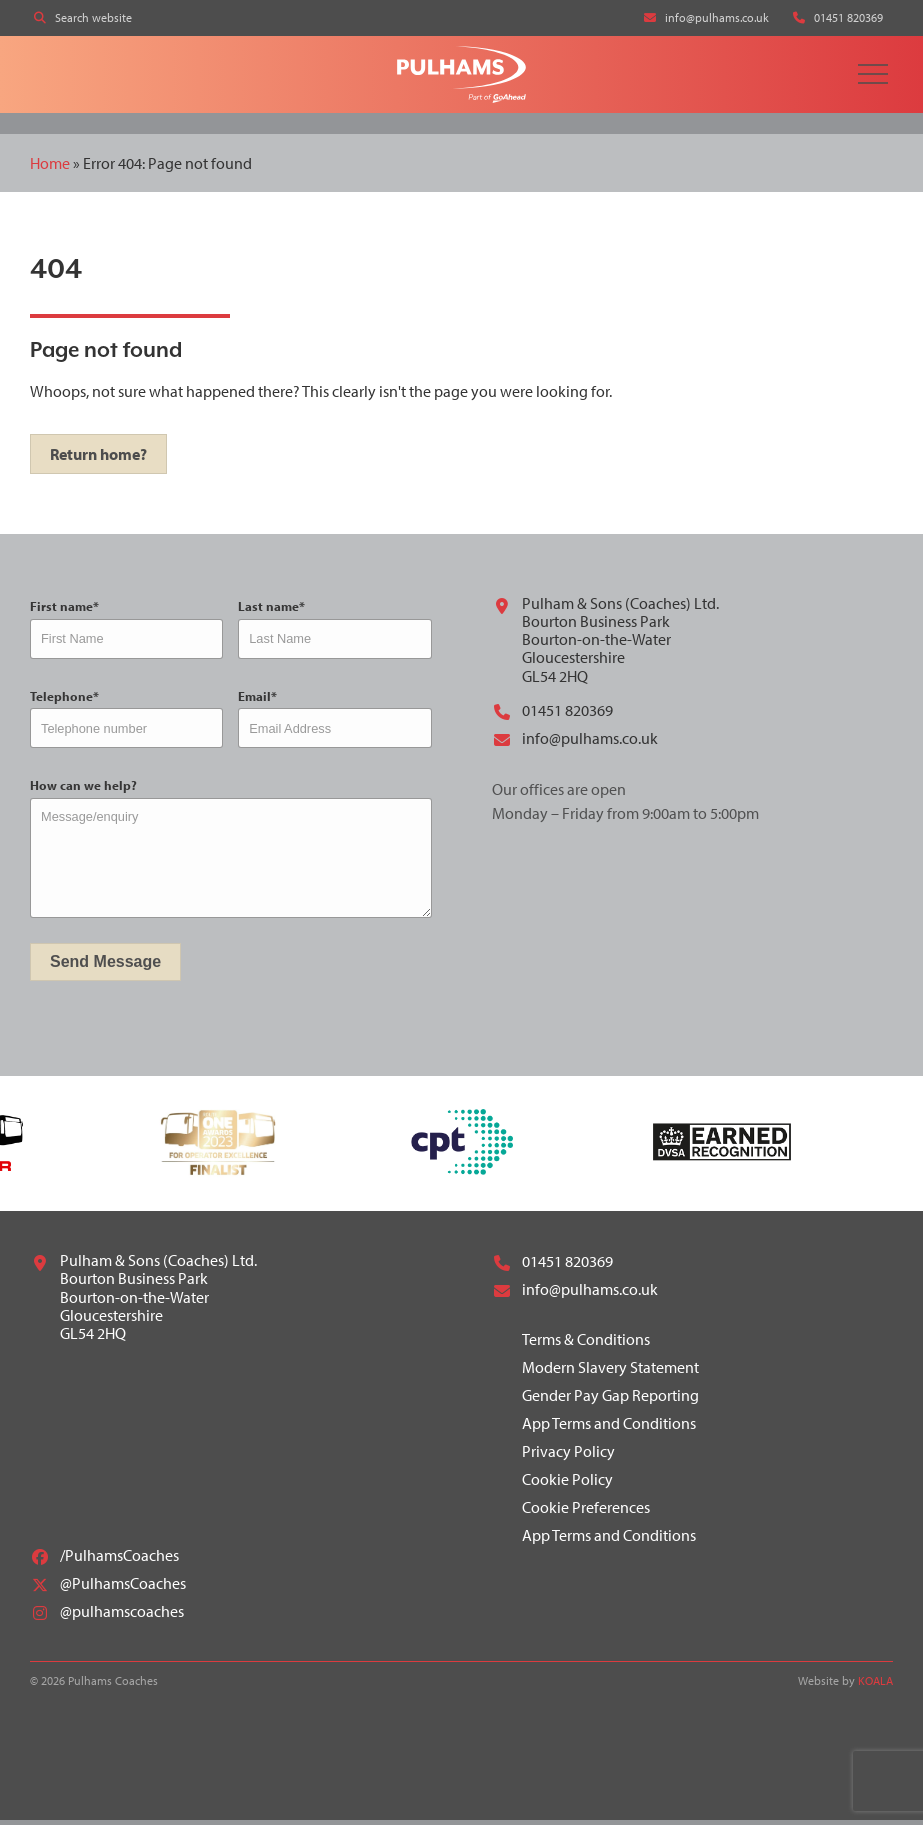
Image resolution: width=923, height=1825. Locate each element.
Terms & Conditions (586, 1344)
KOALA (875, 1685)
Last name (271, 611)
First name (64, 611)
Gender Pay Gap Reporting (610, 1400)
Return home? (98, 459)
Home (50, 167)
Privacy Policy (568, 1456)
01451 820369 (552, 716)
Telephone (64, 700)
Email (257, 700)
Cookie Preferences (586, 1512)
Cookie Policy (567, 1484)
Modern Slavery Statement (610, 1372)
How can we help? (83, 790)
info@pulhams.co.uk (575, 744)
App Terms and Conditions (609, 1428)
